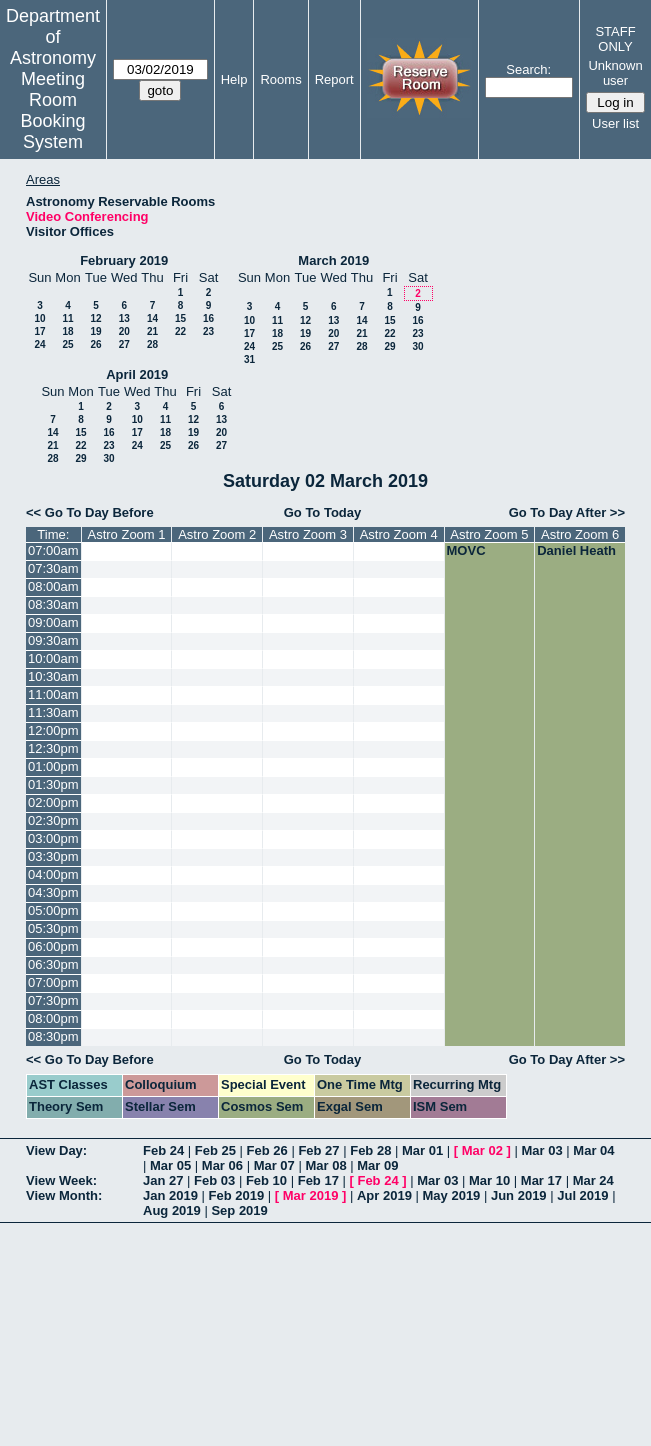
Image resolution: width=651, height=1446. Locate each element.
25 (67, 344)
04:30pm (53, 892)
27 (124, 344)
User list (615, 123)
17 (39, 331)
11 (67, 318)
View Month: (64, 1195)
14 (152, 318)
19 (95, 331)
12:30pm (53, 748)
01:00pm (53, 766)
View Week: (61, 1180)
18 (67, 331)
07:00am (53, 550)
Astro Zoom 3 (308, 534)
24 (39, 344)
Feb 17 (318, 1180)
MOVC (466, 550)
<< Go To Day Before (90, 512)
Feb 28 (370, 1150)
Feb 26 (267, 1150)
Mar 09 (377, 1165)
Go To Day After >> (567, 512)
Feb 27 (318, 1150)
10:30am (53, 676)
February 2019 (124, 260)
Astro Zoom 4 (399, 534)
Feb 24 (163, 1150)
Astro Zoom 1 (126, 534)
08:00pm (53, 1018)
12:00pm (53, 730)
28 (152, 344)
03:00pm (53, 838)
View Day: (56, 1150)
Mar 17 (541, 1180)
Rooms (280, 79)
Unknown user (615, 73)
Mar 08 (325, 1165)
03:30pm (53, 856)
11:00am (53, 694)
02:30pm (53, 820)
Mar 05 (170, 1165)
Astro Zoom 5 (489, 534)
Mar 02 (482, 1150)
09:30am (53, 640)
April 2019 (137, 374)
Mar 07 (274, 1165)
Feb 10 (266, 1180)
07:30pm (53, 1000)
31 (249, 359)
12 (95, 318)
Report (334, 79)
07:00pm (53, 982)
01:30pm (53, 784)
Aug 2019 (172, 1210)
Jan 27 (163, 1180)
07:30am (53, 568)
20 (124, 331)
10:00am (53, 658)
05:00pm (53, 910)
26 (95, 344)
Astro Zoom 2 (217, 534)
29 (389, 346)
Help (234, 79)
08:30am (53, 604)
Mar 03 (542, 1150)
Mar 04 (593, 1150)
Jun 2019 (519, 1195)
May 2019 (452, 1195)
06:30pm (53, 964)
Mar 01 (422, 1150)
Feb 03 (214, 1180)
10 (39, 318)
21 (152, 331)
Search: (528, 69)
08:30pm (53, 1036)
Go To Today (323, 512)
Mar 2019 (311, 1195)
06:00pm (53, 946)
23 (208, 331)
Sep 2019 (239, 1210)
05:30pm (53, 928)
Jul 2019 (582, 1195)
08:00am (53, 586)
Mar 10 (489, 1180)
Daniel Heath (576, 550)
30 (417, 346)
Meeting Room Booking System (52, 110)
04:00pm (53, 874)
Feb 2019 (237, 1195)
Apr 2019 (384, 1195)
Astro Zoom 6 (580, 534)
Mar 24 (593, 1180)
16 (208, 318)
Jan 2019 (170, 1195)
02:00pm (53, 802)
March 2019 (333, 260)
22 (180, 331)
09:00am (53, 622)
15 (180, 318)
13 (124, 318)
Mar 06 (222, 1165)
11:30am (53, 712)
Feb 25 (215, 1150)
